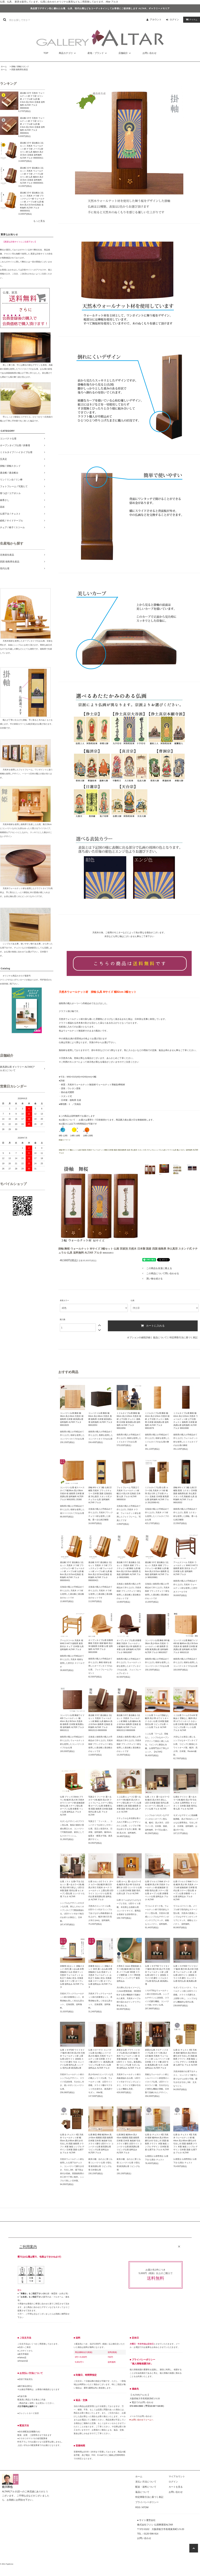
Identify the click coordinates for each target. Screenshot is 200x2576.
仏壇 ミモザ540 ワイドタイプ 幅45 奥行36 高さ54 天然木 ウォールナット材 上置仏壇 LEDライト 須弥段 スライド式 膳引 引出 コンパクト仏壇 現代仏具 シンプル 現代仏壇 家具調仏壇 (72, 2059)
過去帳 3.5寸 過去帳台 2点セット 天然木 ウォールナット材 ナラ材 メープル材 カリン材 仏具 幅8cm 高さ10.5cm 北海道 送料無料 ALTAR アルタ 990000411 (32, 150)
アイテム (190, 19)
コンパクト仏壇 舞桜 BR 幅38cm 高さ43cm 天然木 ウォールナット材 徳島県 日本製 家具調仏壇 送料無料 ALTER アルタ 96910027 (157, 1646)
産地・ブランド (98, 53)
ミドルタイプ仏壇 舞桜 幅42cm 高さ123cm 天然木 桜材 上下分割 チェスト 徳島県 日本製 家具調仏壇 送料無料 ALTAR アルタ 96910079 (157, 1420)
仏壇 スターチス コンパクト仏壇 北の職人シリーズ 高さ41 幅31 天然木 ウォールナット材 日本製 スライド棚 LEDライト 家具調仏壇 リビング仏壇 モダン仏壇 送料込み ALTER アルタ (100, 2059)
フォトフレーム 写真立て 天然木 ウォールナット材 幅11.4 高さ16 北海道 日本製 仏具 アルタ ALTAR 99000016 (128, 1493)
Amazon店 (23, 2361)
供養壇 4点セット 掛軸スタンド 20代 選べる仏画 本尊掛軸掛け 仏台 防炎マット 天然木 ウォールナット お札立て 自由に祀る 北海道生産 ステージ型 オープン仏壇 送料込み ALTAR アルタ (72, 1976)
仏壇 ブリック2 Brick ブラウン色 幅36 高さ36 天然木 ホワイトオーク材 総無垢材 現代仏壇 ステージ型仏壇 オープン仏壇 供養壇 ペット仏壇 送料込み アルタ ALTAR (72, 1806)
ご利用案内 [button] (28, 2247)
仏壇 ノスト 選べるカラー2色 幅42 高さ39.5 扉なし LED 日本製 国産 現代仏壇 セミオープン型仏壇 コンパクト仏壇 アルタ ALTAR (157, 1803)
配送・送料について (145, 2486)
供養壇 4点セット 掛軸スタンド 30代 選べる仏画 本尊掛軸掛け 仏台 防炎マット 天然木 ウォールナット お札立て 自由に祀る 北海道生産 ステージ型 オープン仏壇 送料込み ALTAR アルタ (100, 1976)
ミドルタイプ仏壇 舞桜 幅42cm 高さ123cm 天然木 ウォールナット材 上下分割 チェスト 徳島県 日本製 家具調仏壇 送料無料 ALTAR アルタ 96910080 (185, 1420)
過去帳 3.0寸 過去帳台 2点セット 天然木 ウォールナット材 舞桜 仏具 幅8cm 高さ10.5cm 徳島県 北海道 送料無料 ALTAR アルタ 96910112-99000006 (129, 1722)
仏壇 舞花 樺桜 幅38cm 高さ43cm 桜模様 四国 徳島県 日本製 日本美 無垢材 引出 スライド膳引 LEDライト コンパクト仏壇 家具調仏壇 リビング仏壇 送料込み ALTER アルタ (100, 2143)
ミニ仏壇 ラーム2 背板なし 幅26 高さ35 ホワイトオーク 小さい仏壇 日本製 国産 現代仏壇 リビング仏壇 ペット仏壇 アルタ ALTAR (157, 1721)
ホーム (4, 66)
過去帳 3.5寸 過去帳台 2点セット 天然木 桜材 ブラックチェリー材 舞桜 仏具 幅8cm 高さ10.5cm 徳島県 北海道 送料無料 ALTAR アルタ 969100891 (129, 1570)
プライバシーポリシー (147, 2502)
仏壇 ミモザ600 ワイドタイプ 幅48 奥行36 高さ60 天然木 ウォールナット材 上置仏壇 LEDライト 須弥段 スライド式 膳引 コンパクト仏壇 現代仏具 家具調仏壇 (185, 1973)
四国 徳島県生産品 (19, 69)
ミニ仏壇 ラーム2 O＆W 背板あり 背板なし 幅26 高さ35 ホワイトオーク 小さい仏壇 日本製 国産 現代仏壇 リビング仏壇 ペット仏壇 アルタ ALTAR (185, 1722)
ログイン (174, 19)
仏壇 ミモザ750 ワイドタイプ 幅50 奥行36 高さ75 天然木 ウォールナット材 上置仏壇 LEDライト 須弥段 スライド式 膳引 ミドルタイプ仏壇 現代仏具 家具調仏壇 (157, 1975)
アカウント (156, 19)
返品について (160, 1337)
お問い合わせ (149, 53)
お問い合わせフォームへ (142, 2420)
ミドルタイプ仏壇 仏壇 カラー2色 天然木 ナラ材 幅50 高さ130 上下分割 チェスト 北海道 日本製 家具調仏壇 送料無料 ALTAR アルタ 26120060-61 (157, 1495)
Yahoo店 (22, 2357)
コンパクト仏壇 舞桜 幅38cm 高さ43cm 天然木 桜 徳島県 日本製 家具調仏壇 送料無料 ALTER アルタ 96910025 (72, 1419)
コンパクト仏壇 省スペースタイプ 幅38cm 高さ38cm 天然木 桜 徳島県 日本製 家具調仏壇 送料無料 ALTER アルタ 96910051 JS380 (72, 1493)
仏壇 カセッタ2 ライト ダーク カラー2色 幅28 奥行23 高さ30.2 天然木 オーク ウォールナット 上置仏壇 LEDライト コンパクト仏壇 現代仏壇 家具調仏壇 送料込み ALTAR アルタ (100, 1890)
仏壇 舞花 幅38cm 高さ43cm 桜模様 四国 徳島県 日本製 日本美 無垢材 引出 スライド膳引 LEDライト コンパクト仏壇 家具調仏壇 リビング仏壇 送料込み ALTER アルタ (129, 2143)
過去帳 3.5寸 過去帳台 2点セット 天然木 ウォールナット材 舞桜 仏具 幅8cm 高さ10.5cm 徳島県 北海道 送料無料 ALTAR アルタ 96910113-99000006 (100, 1722)
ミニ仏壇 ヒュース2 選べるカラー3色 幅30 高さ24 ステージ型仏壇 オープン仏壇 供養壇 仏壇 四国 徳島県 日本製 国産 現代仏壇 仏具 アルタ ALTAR (129, 1804)
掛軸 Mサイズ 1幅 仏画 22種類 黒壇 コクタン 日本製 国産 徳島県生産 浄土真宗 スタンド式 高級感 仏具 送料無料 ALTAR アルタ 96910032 (185, 1495)
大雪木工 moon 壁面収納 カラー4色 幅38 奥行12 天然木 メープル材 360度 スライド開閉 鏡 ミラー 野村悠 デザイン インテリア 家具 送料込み (129, 1973)
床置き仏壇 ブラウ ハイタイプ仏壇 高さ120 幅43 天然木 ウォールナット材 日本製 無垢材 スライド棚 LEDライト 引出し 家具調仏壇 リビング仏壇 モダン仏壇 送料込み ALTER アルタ (129, 2059)
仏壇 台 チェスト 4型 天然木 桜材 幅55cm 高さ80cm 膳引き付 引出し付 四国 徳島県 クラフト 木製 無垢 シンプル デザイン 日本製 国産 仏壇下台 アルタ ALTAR (185, 2057)
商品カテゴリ (68, 53)
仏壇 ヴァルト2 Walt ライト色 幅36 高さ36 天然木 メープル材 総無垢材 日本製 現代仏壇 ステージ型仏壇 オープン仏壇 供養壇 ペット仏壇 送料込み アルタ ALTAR (185, 1890)
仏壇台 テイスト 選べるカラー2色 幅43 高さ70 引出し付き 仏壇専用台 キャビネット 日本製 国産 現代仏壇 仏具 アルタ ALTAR (185, 1803)
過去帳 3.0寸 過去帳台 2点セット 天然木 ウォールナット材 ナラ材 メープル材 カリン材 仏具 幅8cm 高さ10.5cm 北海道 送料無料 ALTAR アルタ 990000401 (32, 175)
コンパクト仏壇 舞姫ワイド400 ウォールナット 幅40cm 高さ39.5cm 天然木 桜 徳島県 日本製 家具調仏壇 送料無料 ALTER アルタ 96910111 (72, 1722)
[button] (44, 2257)
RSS (137, 2507)
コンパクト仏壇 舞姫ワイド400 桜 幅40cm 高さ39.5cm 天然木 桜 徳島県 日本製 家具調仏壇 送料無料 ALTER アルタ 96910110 (185, 1646)
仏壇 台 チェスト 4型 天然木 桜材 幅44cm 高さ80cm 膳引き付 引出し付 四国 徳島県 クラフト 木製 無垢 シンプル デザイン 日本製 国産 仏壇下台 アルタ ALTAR (157, 2142)
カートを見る (176, 2486)
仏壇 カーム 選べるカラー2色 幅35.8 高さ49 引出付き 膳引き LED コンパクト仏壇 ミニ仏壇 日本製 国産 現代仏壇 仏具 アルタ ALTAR (129, 1887)
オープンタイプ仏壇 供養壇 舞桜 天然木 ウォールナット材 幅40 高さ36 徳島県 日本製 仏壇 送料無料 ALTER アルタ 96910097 (129, 1646)
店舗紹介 (125, 53)
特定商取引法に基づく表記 (184, 1337)
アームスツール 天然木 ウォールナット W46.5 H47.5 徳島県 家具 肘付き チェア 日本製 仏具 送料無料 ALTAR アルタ (185, 1568)
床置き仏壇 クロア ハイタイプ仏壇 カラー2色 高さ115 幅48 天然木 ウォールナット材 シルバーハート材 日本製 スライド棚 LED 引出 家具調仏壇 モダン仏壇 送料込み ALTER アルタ (157, 2059)
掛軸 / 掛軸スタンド (20, 66)
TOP (46, 53)
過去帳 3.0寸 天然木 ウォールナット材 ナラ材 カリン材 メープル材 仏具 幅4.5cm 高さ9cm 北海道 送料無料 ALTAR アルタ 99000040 (32, 100)
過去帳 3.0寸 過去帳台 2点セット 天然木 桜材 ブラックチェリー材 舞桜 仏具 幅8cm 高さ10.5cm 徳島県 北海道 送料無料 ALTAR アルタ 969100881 (157, 1570)
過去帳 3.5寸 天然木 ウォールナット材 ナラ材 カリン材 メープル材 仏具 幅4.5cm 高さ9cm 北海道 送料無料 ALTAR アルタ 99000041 (32, 125)
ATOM (145, 2507)
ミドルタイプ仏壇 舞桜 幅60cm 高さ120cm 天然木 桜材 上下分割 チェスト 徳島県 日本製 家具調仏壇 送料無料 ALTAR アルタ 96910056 (129, 1420)
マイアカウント (177, 2476)
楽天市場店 (24, 2354)
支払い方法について (145, 2481)
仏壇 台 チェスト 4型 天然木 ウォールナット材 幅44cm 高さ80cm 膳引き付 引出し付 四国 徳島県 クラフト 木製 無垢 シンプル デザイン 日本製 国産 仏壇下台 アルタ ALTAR (185, 2143)
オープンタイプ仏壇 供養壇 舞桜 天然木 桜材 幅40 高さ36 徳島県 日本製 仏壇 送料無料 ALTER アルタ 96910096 (100, 1646)
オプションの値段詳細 (138, 1337)
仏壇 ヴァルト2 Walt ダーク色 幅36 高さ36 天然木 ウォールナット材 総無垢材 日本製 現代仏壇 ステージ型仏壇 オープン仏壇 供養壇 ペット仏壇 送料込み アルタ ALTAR (157, 1890)
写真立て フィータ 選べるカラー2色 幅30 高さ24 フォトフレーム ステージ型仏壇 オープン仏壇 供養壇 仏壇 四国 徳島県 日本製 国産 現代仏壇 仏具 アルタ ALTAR (100, 1806)
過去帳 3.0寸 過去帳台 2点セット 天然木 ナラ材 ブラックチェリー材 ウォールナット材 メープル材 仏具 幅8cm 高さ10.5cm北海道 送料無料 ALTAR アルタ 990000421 (100, 1571)
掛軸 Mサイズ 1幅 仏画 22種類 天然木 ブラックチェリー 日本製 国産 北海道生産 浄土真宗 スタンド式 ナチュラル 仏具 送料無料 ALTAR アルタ (100, 1495)
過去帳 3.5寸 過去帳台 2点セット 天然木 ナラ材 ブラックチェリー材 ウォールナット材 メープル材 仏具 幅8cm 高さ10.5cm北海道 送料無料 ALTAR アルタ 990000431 (32, 202)
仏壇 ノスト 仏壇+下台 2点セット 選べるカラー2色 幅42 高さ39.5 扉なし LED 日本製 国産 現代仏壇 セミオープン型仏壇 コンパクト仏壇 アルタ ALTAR (72, 1889)
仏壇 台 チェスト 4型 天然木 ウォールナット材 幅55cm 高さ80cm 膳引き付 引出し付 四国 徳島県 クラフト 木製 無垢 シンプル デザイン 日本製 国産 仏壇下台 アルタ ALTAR (72, 2143)
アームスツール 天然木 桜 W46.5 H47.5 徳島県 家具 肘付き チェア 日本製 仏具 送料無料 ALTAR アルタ (72, 1645)
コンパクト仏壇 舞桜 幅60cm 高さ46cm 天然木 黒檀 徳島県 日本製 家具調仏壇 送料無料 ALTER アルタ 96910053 (100, 1419)
